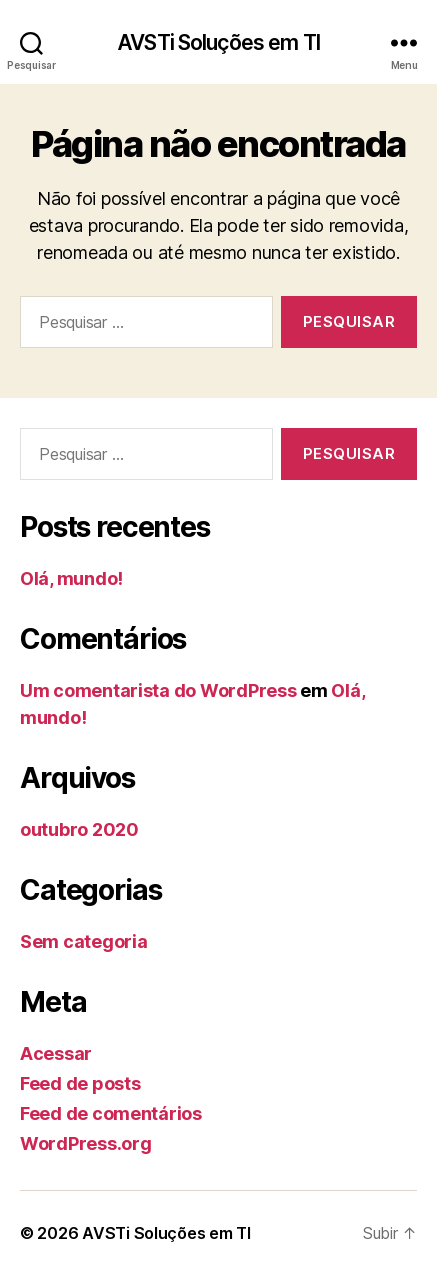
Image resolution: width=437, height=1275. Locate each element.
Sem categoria (84, 941)
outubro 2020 (79, 829)
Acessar (56, 1053)
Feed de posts (80, 1083)
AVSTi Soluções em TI (218, 42)
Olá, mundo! (71, 578)
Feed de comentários (111, 1113)
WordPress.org (86, 1143)
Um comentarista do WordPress (158, 690)
